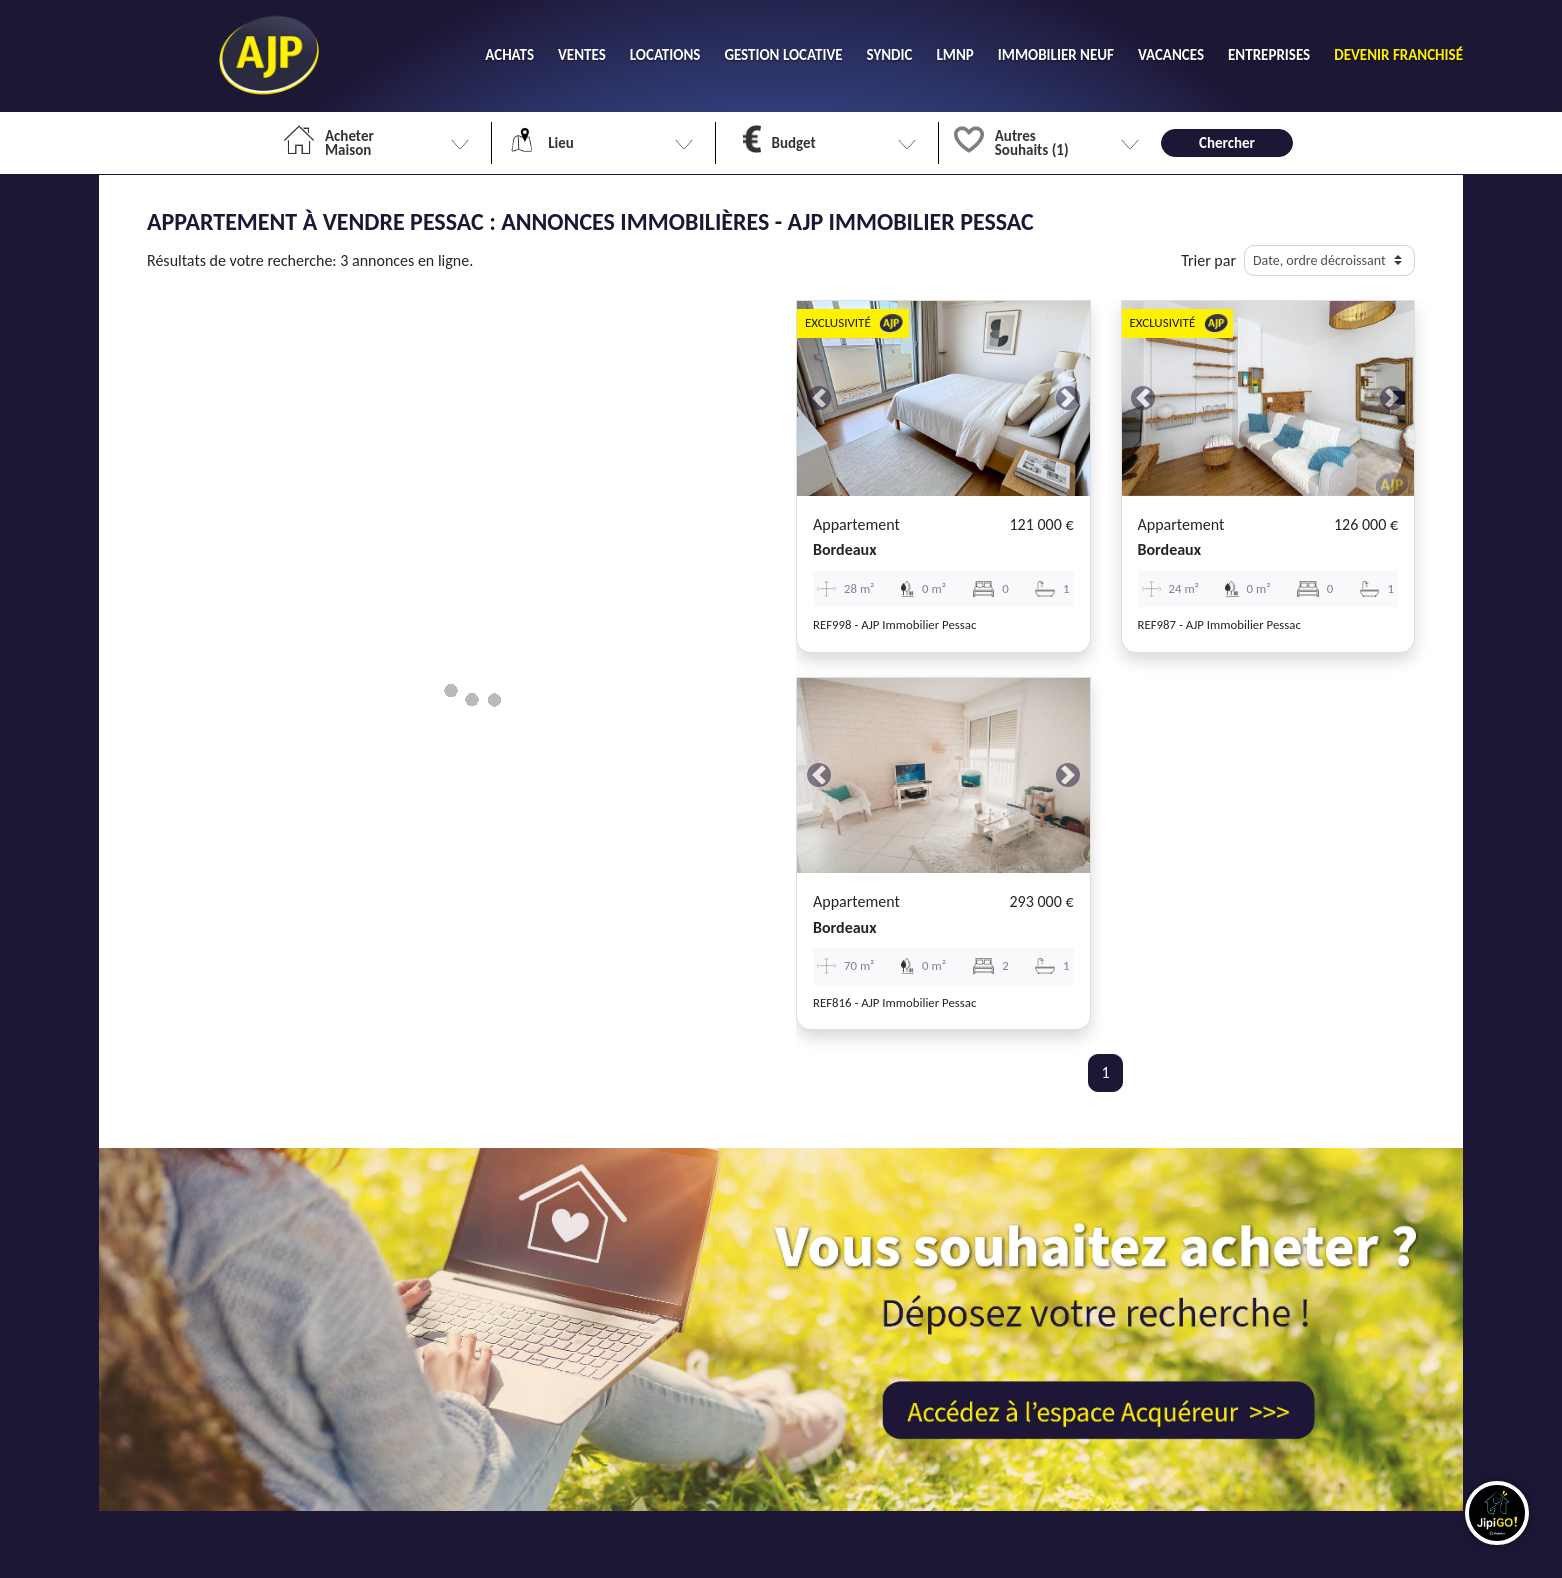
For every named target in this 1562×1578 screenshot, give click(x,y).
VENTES (582, 55)
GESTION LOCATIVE (783, 55)
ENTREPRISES (1269, 55)
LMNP (954, 55)
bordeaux (845, 549)
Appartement (856, 524)
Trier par (1208, 260)
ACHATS (509, 55)
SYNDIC (890, 55)
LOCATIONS (665, 55)
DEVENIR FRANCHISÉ (1398, 55)
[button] (819, 398)
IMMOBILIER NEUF (1056, 55)
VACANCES (1171, 55)
